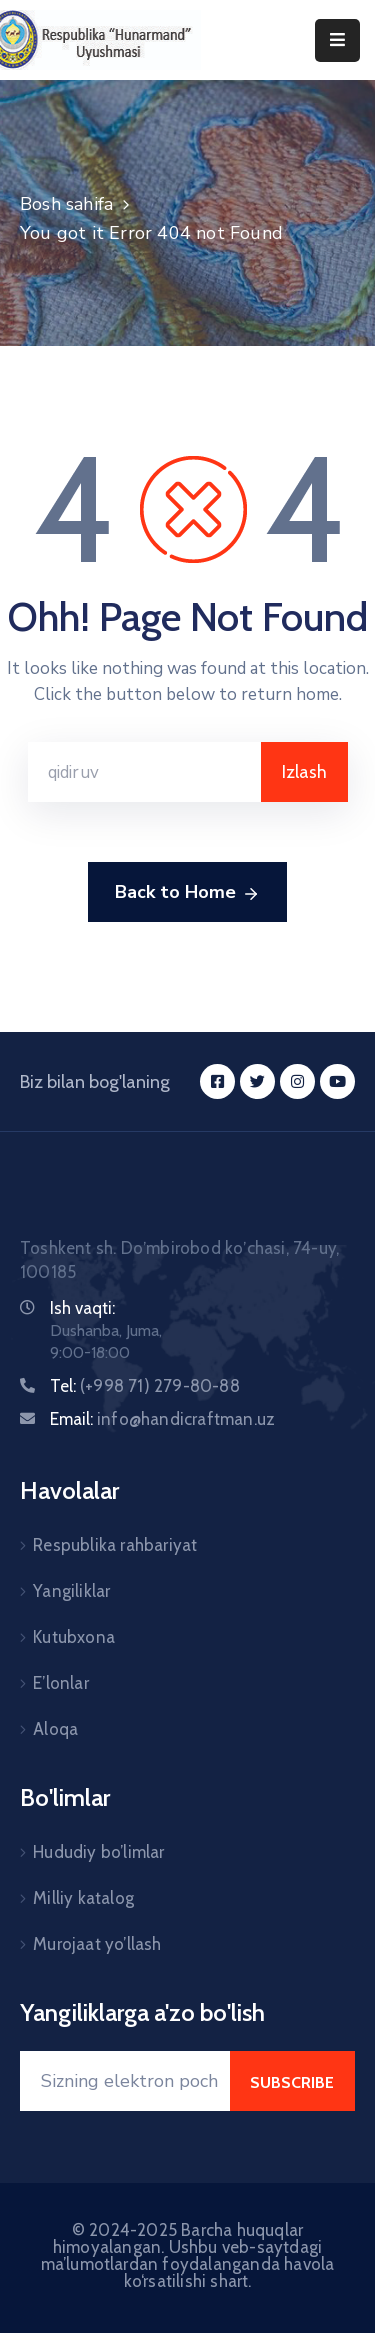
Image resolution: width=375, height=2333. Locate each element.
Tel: (145, 1386)
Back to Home (187, 893)
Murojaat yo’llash (97, 1944)
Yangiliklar (71, 1591)
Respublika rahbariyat (115, 1545)
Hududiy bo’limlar (98, 1852)
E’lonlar (61, 1683)
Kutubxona (74, 1637)
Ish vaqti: (82, 1308)
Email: (162, 1419)
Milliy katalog (83, 1898)
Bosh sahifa (66, 204)
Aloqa (55, 1729)
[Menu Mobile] (337, 40)
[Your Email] (125, 2081)
